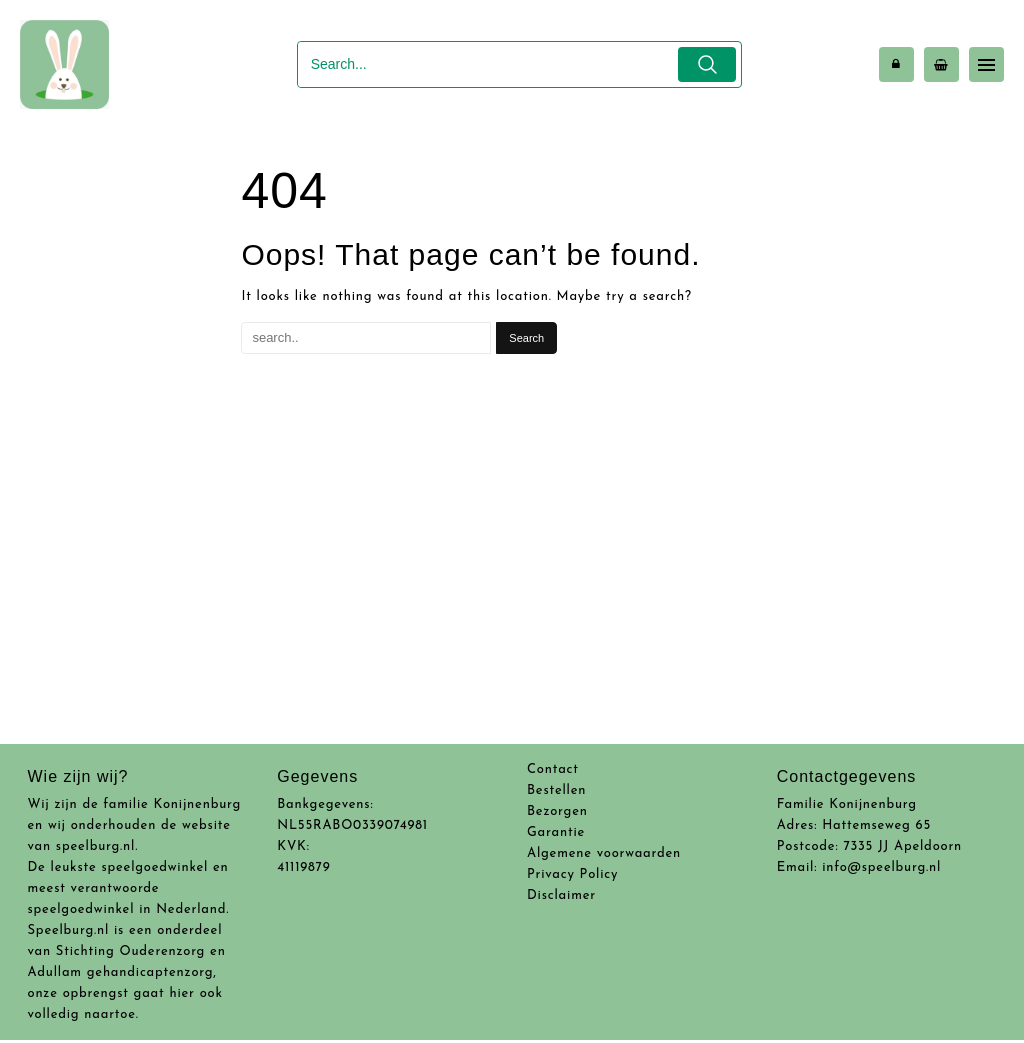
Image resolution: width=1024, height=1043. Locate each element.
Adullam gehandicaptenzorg (121, 972)
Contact (553, 769)
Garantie (556, 832)
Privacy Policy (572, 874)
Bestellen (556, 790)
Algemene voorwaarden (604, 853)
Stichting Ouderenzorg (130, 951)
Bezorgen (557, 811)
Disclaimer (561, 895)
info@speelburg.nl (881, 867)
